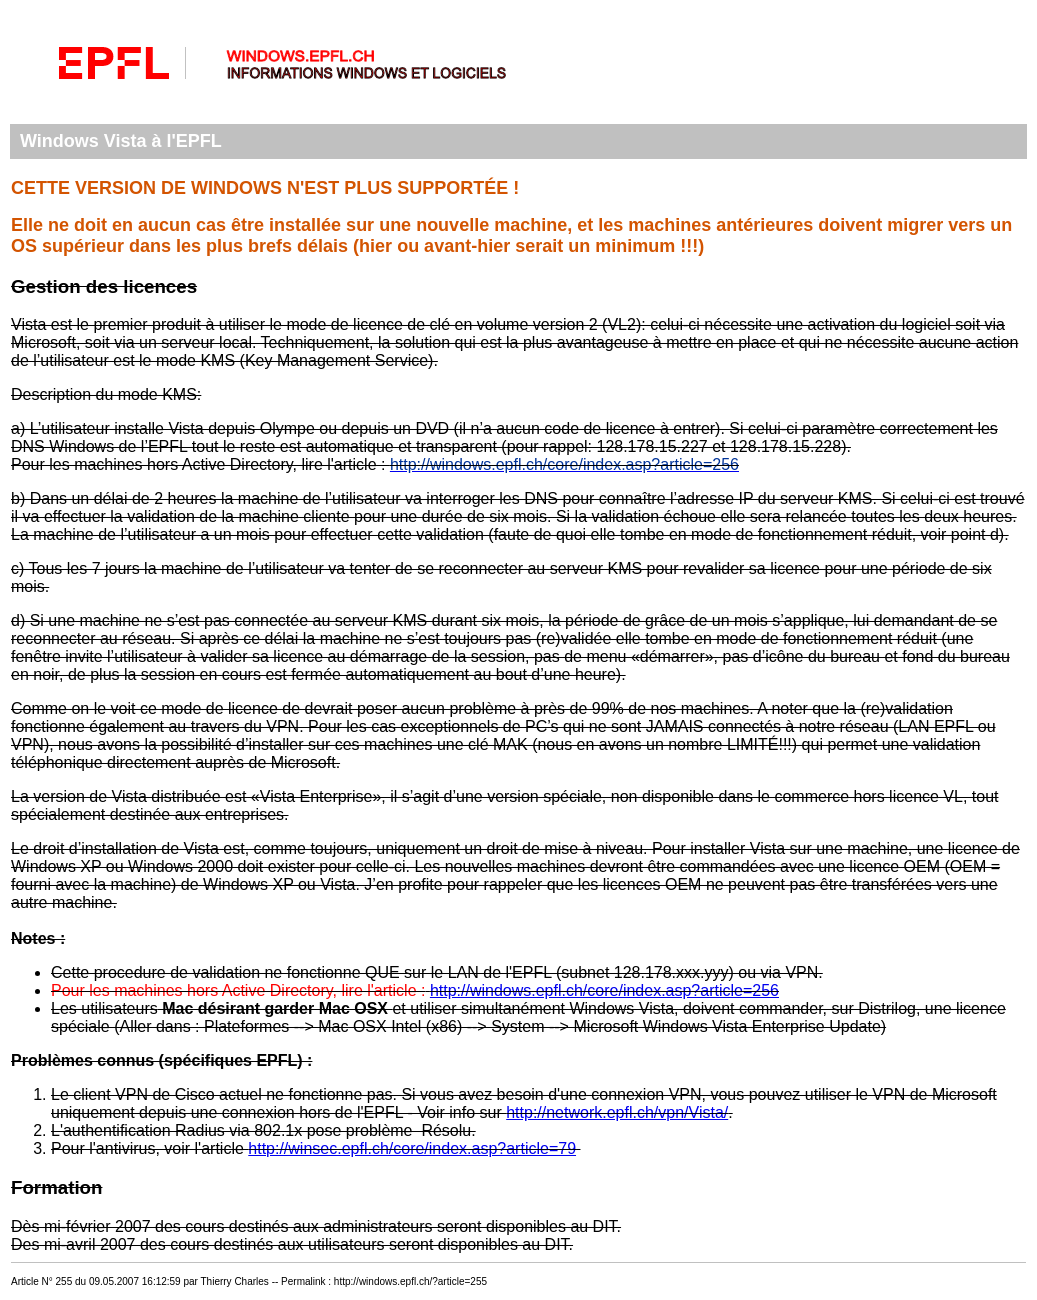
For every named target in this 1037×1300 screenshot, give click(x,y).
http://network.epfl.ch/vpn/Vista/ (617, 1112)
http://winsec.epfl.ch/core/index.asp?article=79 (412, 1148)
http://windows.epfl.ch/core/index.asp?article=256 (604, 990)
